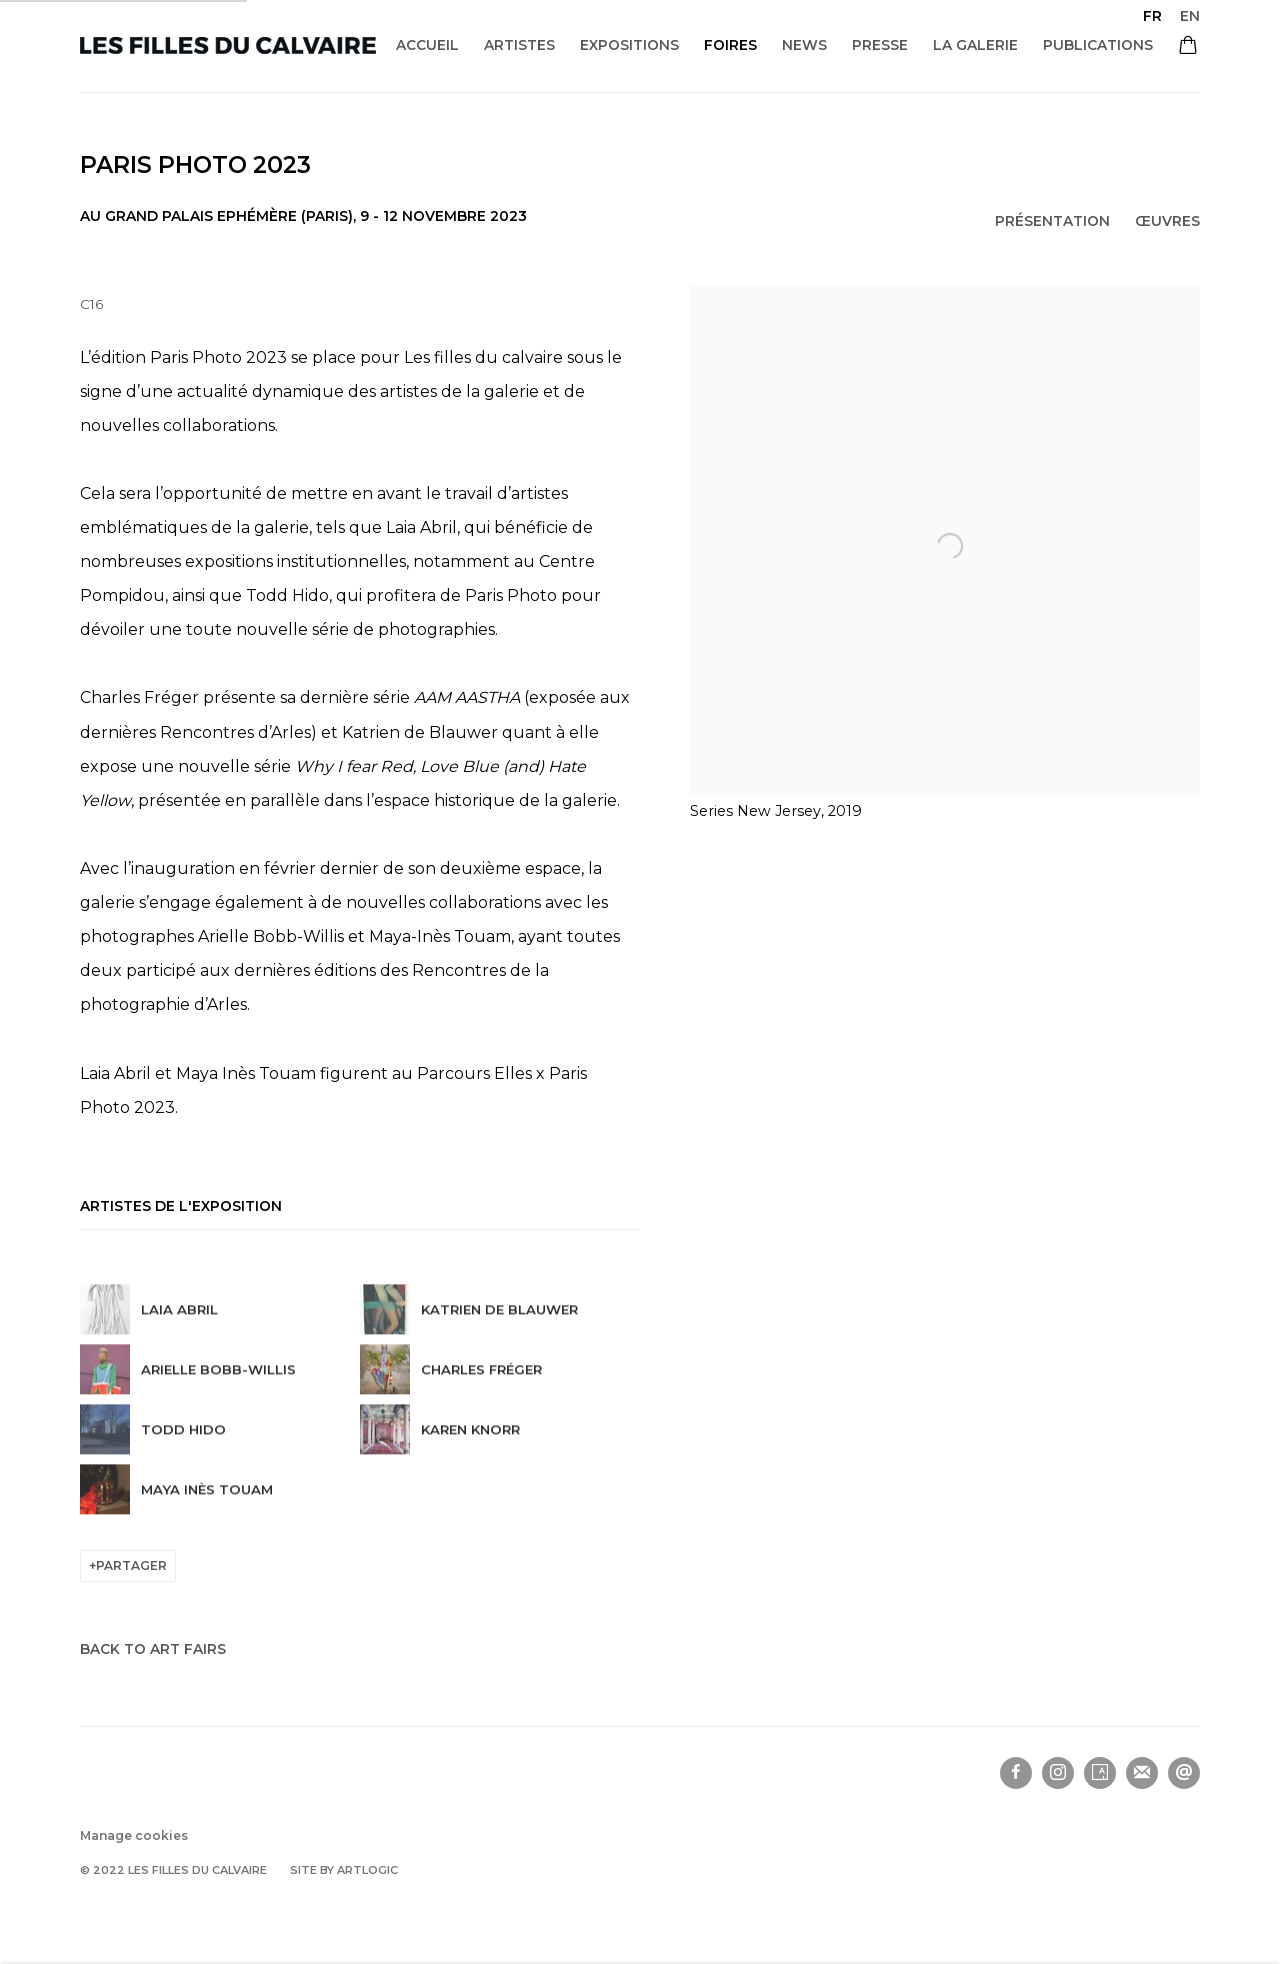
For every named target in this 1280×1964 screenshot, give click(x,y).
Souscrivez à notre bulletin (1142, 1773)
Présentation (1052, 221)
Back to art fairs (153, 1649)
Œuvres (1167, 221)
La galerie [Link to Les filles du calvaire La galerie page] (975, 45)
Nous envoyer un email (1184, 1773)
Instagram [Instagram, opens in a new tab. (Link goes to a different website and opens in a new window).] (1058, 1773)
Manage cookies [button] (134, 1835)
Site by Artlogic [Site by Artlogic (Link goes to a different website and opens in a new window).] (344, 1870)
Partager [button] (131, 1565)
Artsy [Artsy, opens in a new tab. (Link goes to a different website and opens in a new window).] (1100, 1773)
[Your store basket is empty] (1188, 47)
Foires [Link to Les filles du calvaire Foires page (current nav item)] (730, 45)
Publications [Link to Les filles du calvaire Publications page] (1098, 45)
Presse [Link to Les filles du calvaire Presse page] (880, 45)
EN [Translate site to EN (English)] (1190, 16)
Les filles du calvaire (228, 45)
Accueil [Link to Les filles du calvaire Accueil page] (427, 45)
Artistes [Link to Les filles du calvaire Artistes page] (519, 45)
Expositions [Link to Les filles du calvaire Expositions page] (629, 45)
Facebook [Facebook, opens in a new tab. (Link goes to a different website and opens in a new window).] (1016, 1773)
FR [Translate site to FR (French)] (1152, 16)
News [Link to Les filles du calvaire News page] (804, 45)
